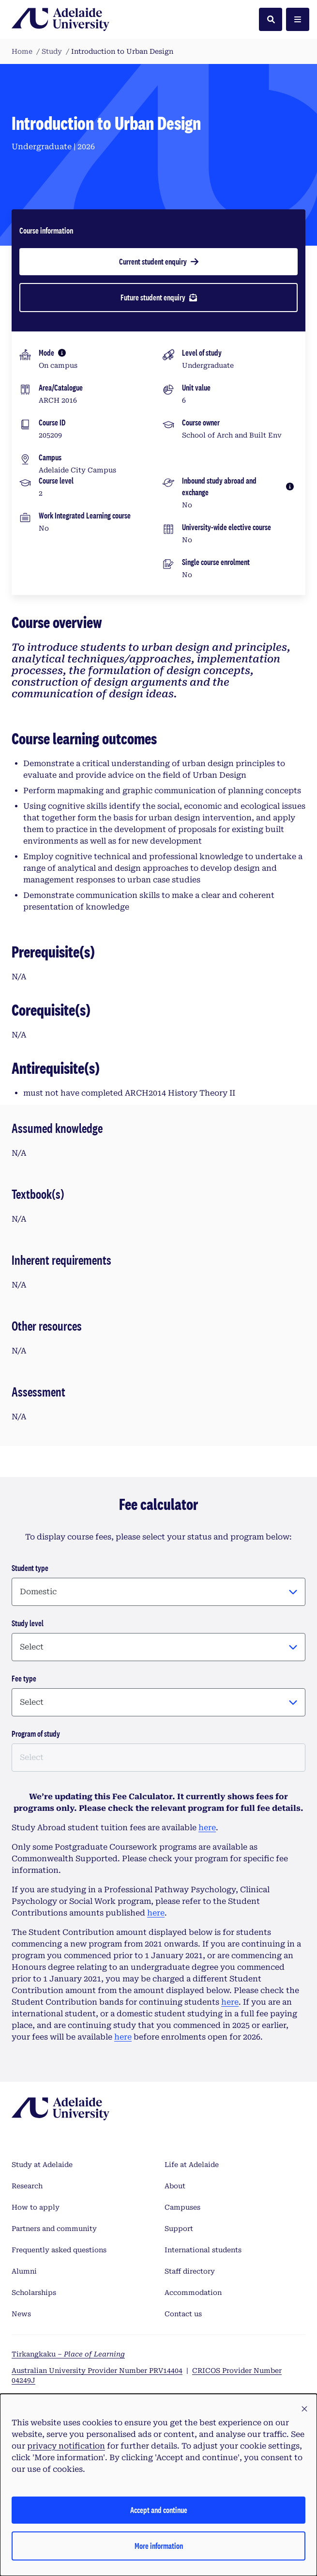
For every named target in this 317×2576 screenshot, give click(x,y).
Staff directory (190, 2271)
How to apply (36, 2207)
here (207, 1827)
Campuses (182, 2207)
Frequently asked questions (59, 2250)
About (175, 2186)
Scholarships (34, 2292)
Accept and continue (158, 2509)
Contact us (183, 2314)
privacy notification (66, 2445)
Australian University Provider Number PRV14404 (97, 2370)
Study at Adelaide (42, 2164)
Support (179, 2228)
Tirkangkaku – (68, 2354)
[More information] (62, 353)
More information (159, 2545)
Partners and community (54, 2228)
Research (27, 2186)
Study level (28, 1623)
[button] (304, 2409)
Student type (30, 1567)
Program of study (36, 1733)
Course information (46, 230)
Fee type (24, 1678)
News (21, 2314)
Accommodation (193, 2292)
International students (203, 2250)
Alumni (24, 2271)
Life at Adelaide (192, 2164)
